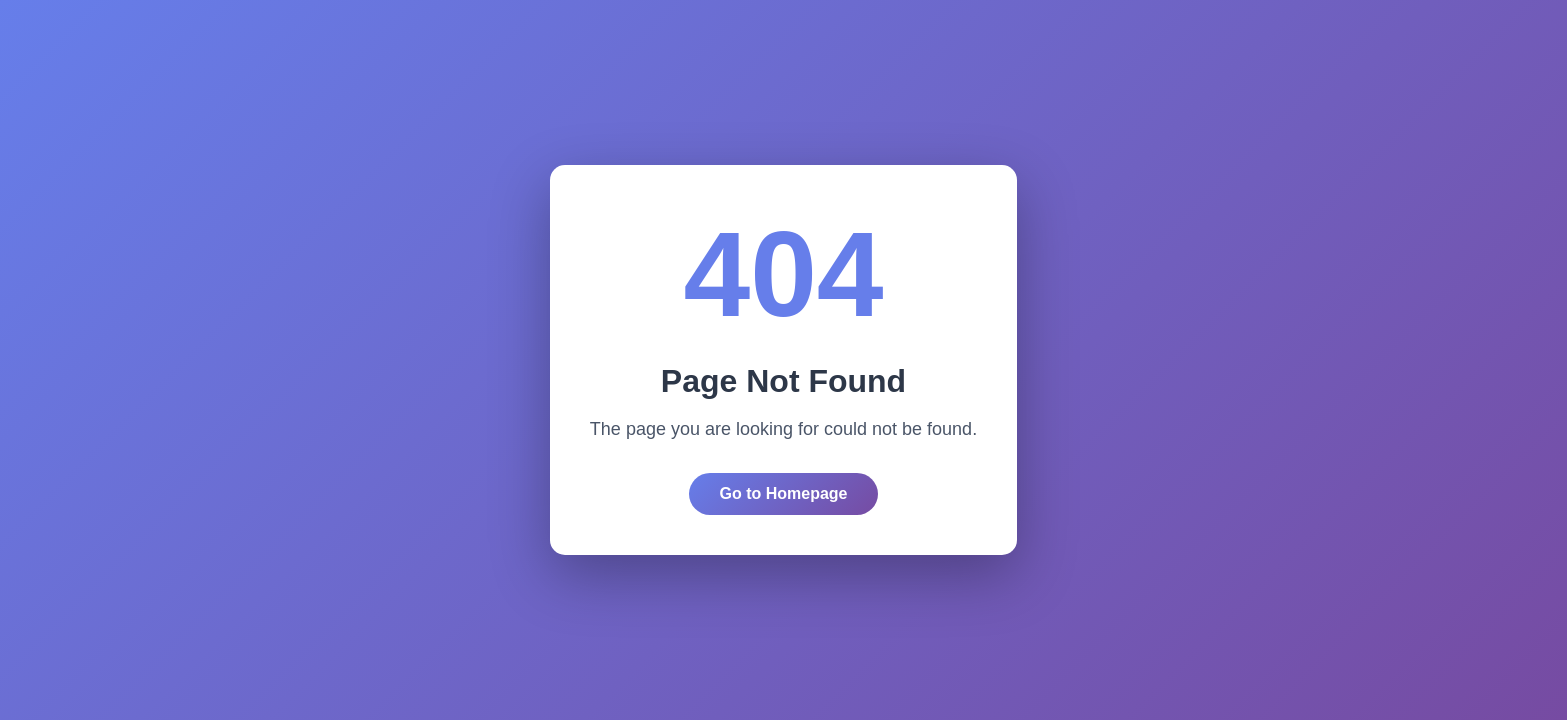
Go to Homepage (783, 493)
